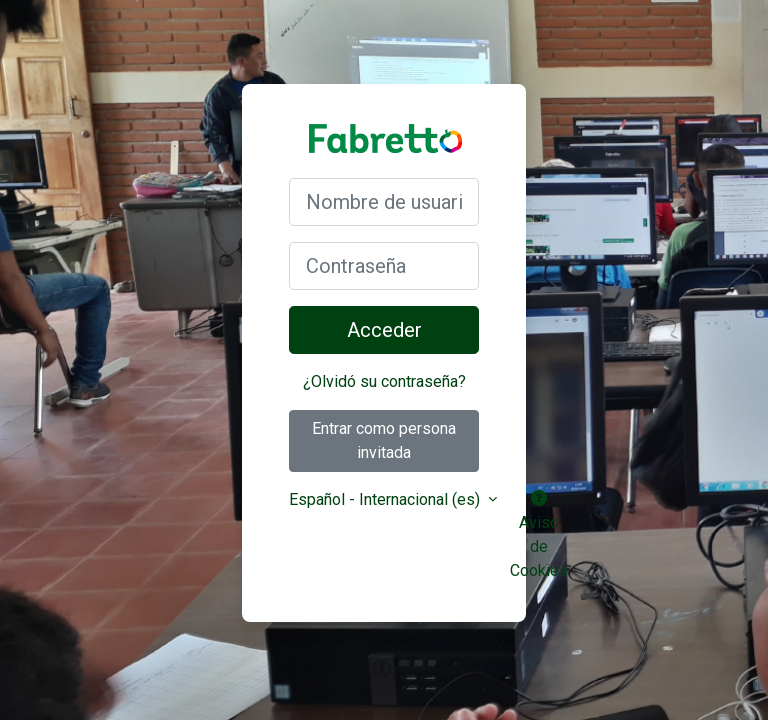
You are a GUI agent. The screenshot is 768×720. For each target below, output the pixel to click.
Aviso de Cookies (539, 535)
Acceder (384, 330)
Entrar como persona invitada (384, 440)
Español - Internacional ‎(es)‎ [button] (386, 499)
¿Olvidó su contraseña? (384, 381)
